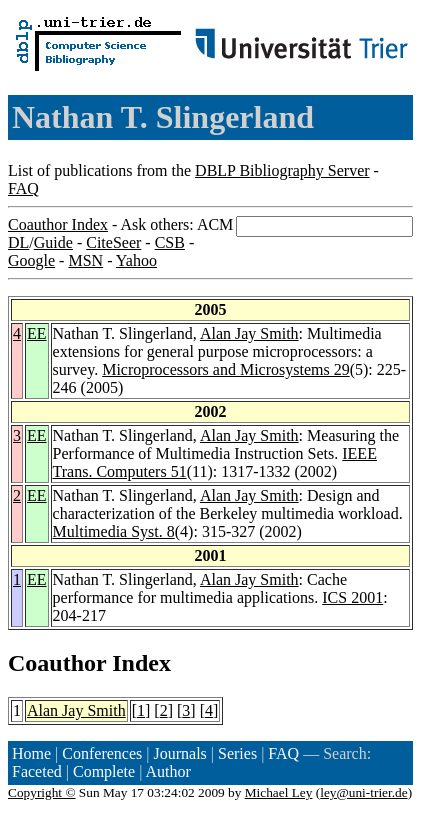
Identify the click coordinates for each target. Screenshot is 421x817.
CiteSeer (113, 242)
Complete (104, 771)
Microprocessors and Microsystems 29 (226, 369)
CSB (170, 242)
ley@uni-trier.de (363, 792)
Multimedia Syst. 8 (114, 531)
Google (31, 260)
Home (31, 753)
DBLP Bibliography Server (282, 170)
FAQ (23, 188)
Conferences (102, 753)
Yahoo (136, 260)
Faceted (37, 771)
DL (18, 242)
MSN (85, 260)
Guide (53, 242)
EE (37, 333)
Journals (179, 753)
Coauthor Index (58, 224)
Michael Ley (279, 792)
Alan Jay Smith (249, 333)
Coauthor (57, 663)
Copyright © (42, 792)
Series (237, 753)
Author (168, 771)
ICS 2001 (352, 597)
